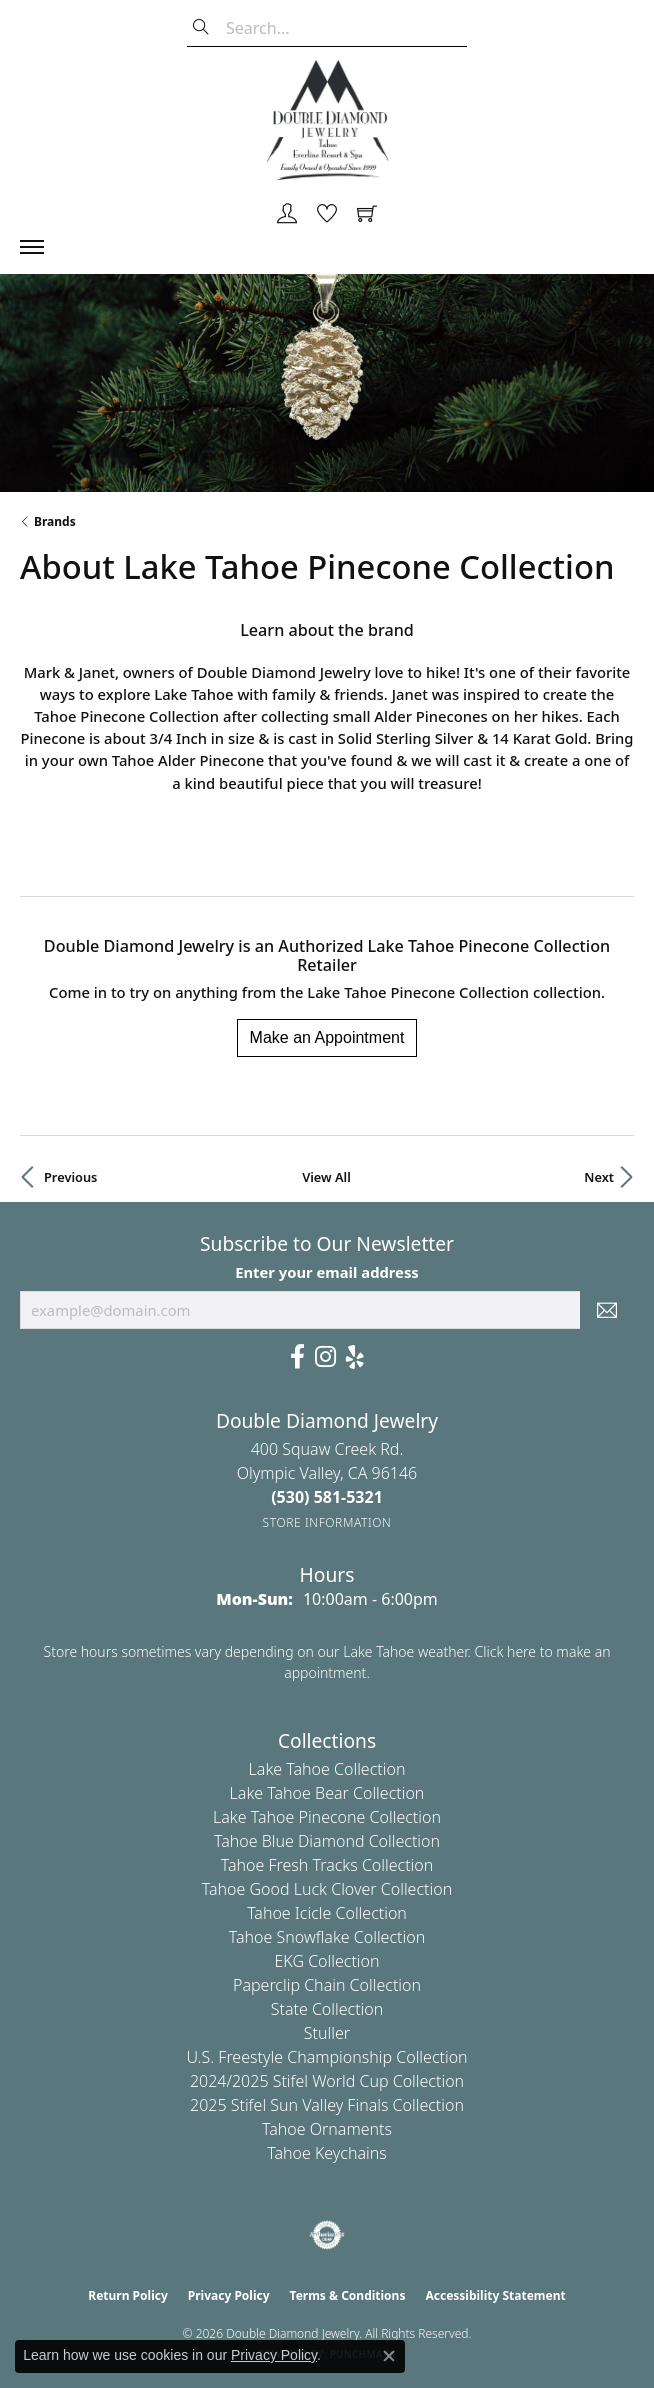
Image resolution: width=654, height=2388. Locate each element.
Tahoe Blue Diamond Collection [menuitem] (327, 1841)
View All (326, 1177)
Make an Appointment (327, 1037)
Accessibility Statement (495, 2295)
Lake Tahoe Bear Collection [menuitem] (327, 1793)
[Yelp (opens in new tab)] (355, 1357)
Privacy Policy (229, 2295)
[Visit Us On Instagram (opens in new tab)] (325, 1357)
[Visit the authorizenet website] (327, 2235)
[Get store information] (327, 1522)
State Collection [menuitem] (327, 2009)
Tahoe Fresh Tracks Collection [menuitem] (327, 1865)
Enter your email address (327, 1272)
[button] (287, 215)
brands (55, 521)
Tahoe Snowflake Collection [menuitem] (327, 1937)
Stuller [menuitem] (327, 2033)
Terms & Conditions (348, 2295)
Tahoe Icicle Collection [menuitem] (327, 1913)
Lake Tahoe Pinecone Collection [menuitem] (327, 1817)
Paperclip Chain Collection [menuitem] (327, 1985)
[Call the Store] (327, 1497)
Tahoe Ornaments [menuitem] (327, 2129)
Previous (70, 1177)
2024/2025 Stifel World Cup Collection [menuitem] (327, 2081)
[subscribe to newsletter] (607, 1310)
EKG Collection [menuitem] (326, 1961)
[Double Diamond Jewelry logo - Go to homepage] (327, 120)
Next (599, 1177)
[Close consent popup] (389, 2356)
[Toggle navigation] (42, 247)
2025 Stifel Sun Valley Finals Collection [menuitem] (327, 2105)
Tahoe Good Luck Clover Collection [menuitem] (327, 1889)
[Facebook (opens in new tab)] (297, 1357)
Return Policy (128, 2295)
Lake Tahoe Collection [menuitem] (327, 1769)
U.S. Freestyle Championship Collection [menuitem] (326, 2057)
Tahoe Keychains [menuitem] (327, 2153)
